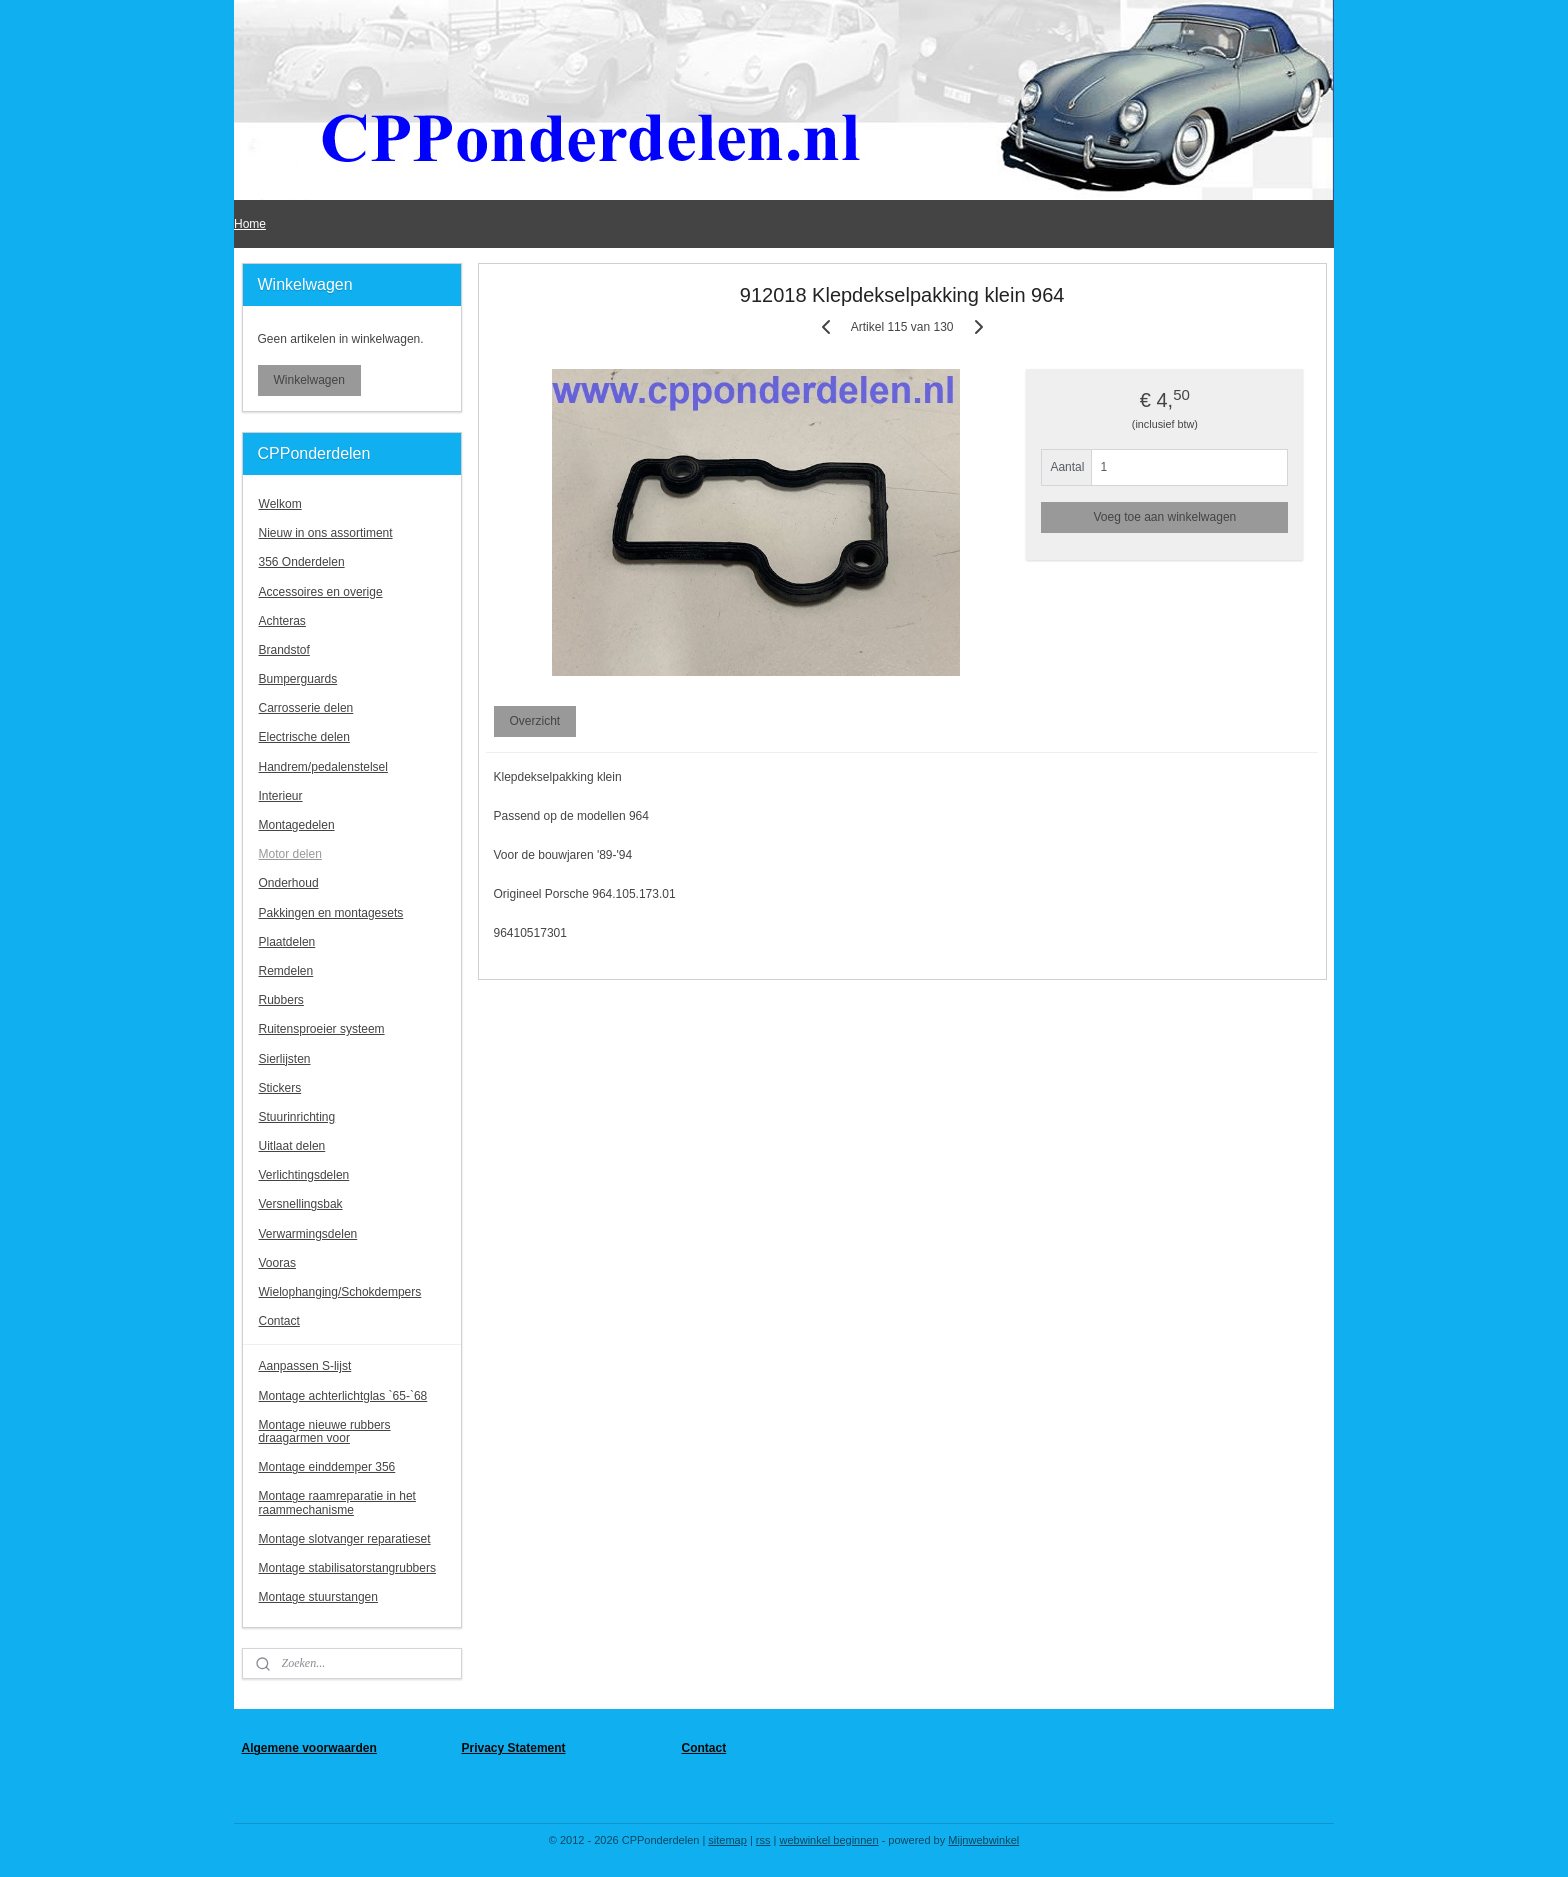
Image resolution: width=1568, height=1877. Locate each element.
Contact (279, 1321)
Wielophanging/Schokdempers (340, 1292)
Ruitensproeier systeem (322, 1029)
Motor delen (290, 854)
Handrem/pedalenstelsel (323, 767)
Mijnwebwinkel (983, 1840)
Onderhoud (289, 883)
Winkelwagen (309, 380)
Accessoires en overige (321, 592)
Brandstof (284, 650)
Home (250, 224)
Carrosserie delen (306, 708)
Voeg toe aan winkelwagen (1164, 517)
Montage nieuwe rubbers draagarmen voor (325, 1431)
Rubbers (281, 1000)
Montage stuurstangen (318, 1597)
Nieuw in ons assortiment (326, 533)
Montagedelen (297, 825)
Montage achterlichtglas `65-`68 (343, 1396)
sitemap (727, 1840)
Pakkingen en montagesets (331, 913)
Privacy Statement (514, 1748)
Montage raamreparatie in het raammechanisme (337, 1502)
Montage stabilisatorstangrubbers (347, 1568)
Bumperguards (298, 679)
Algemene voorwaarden (309, 1748)
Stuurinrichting (297, 1117)
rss (763, 1840)
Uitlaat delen (292, 1146)
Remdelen (286, 971)
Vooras (277, 1263)
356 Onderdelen (302, 562)
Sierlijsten (285, 1059)
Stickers (280, 1088)
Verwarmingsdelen (308, 1234)
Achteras (282, 621)
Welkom (280, 504)
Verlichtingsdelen (304, 1175)
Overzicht (534, 721)
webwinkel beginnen (829, 1840)
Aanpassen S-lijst (305, 1366)
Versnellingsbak (301, 1204)
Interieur (281, 796)
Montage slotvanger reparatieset (345, 1539)
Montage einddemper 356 (327, 1467)
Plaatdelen (287, 942)
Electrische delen (304, 737)
